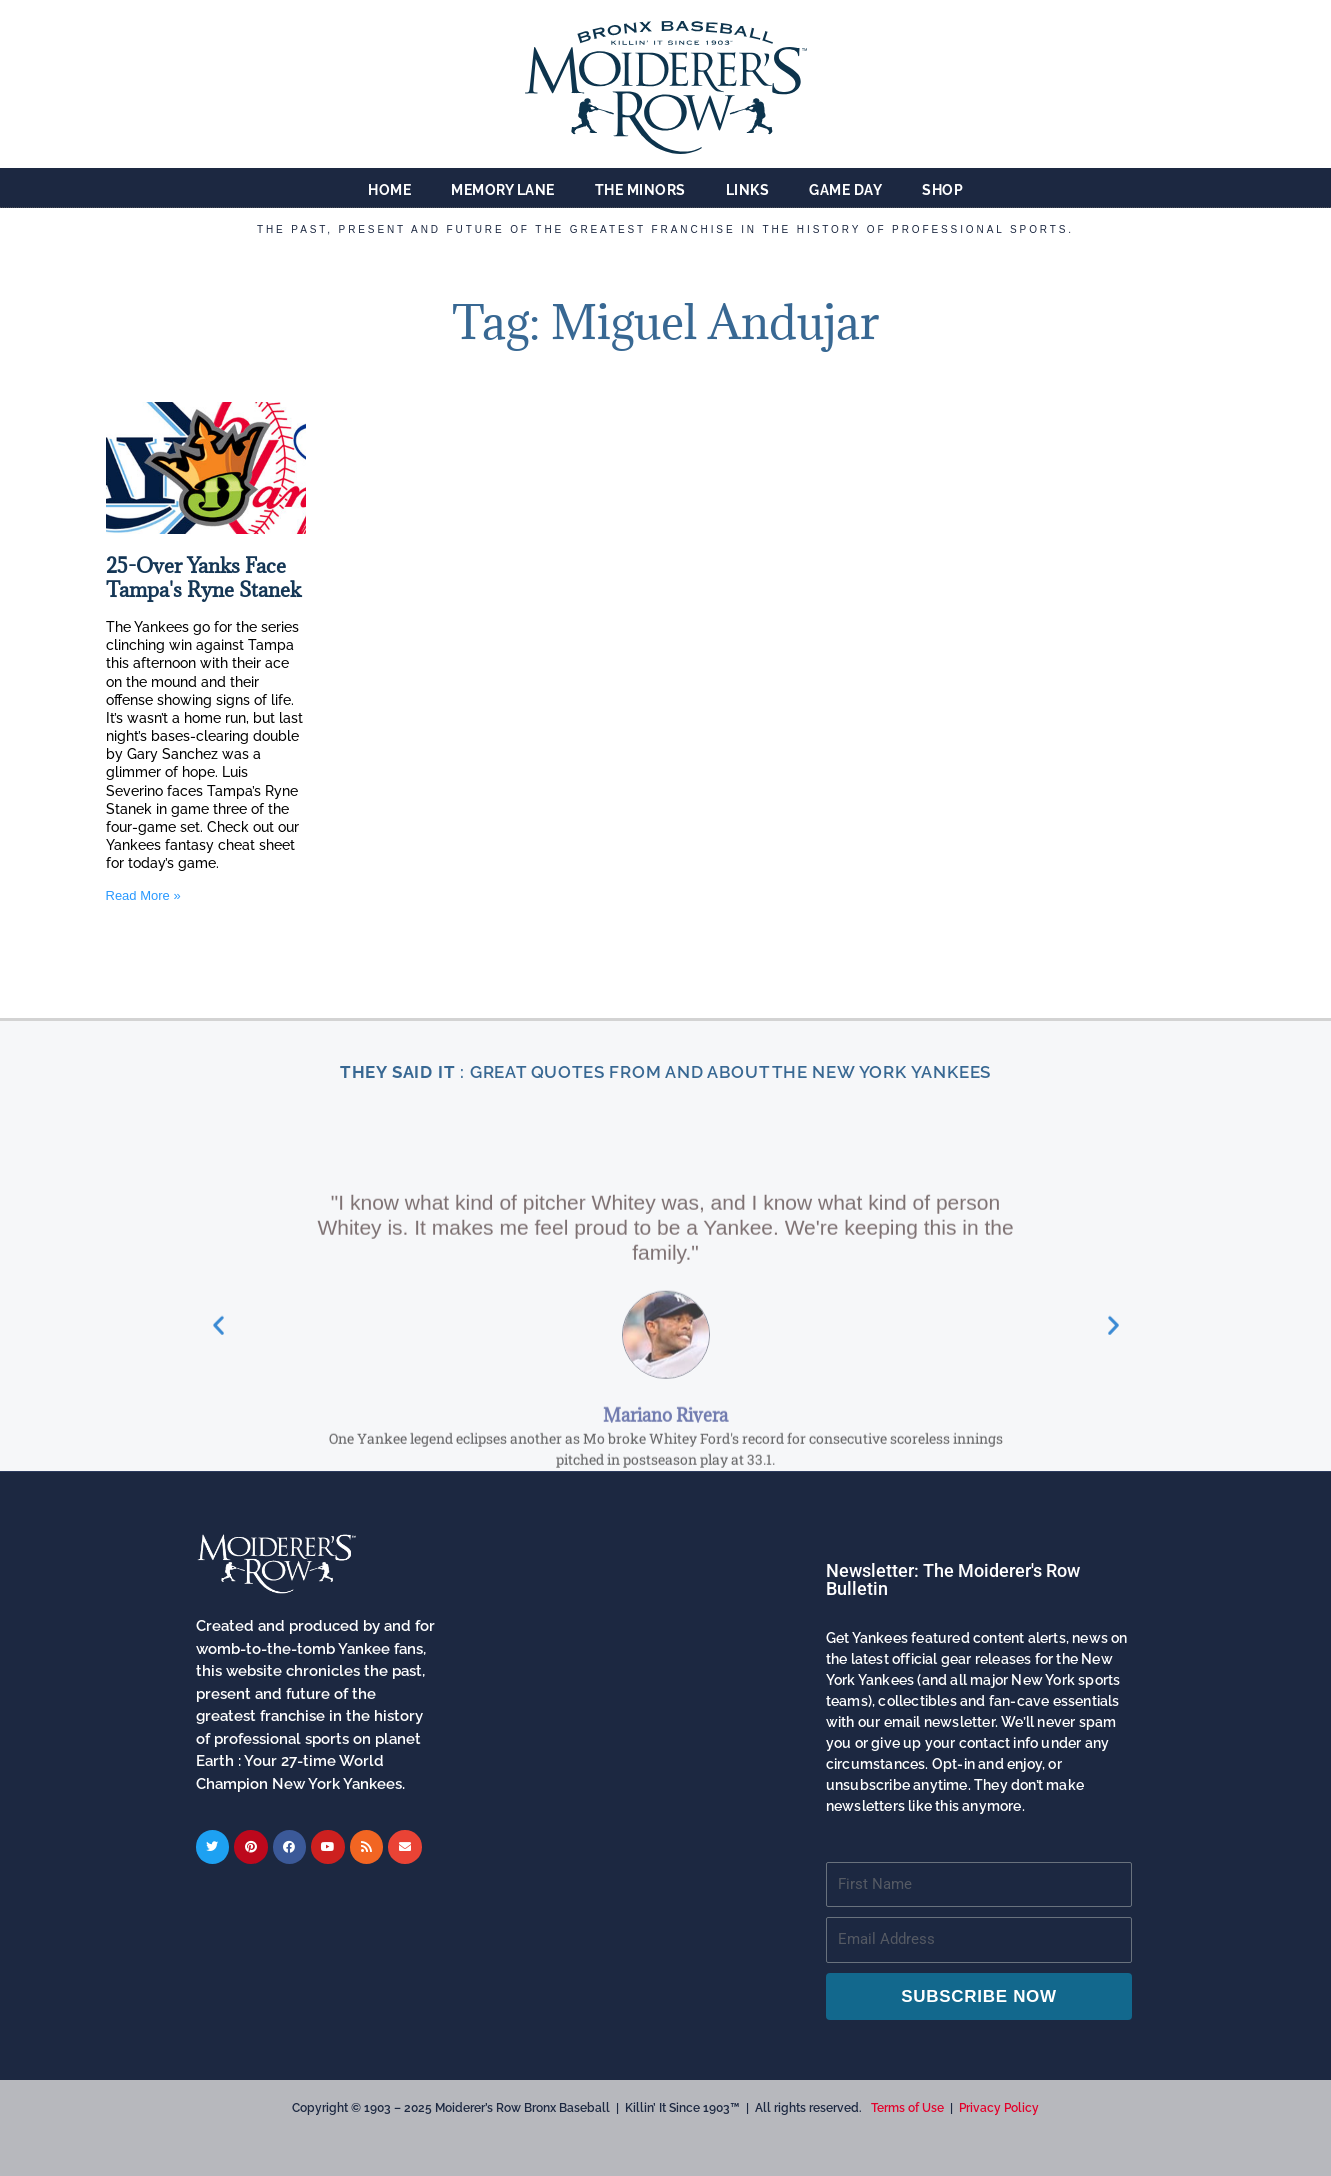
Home (389, 190)
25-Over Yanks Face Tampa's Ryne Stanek (203, 578)
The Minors (640, 190)
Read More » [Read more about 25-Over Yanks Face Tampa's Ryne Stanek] (143, 895)
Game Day (845, 190)
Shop (942, 190)
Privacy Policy (999, 2108)
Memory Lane (503, 190)
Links (748, 190)
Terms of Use (907, 2108)
